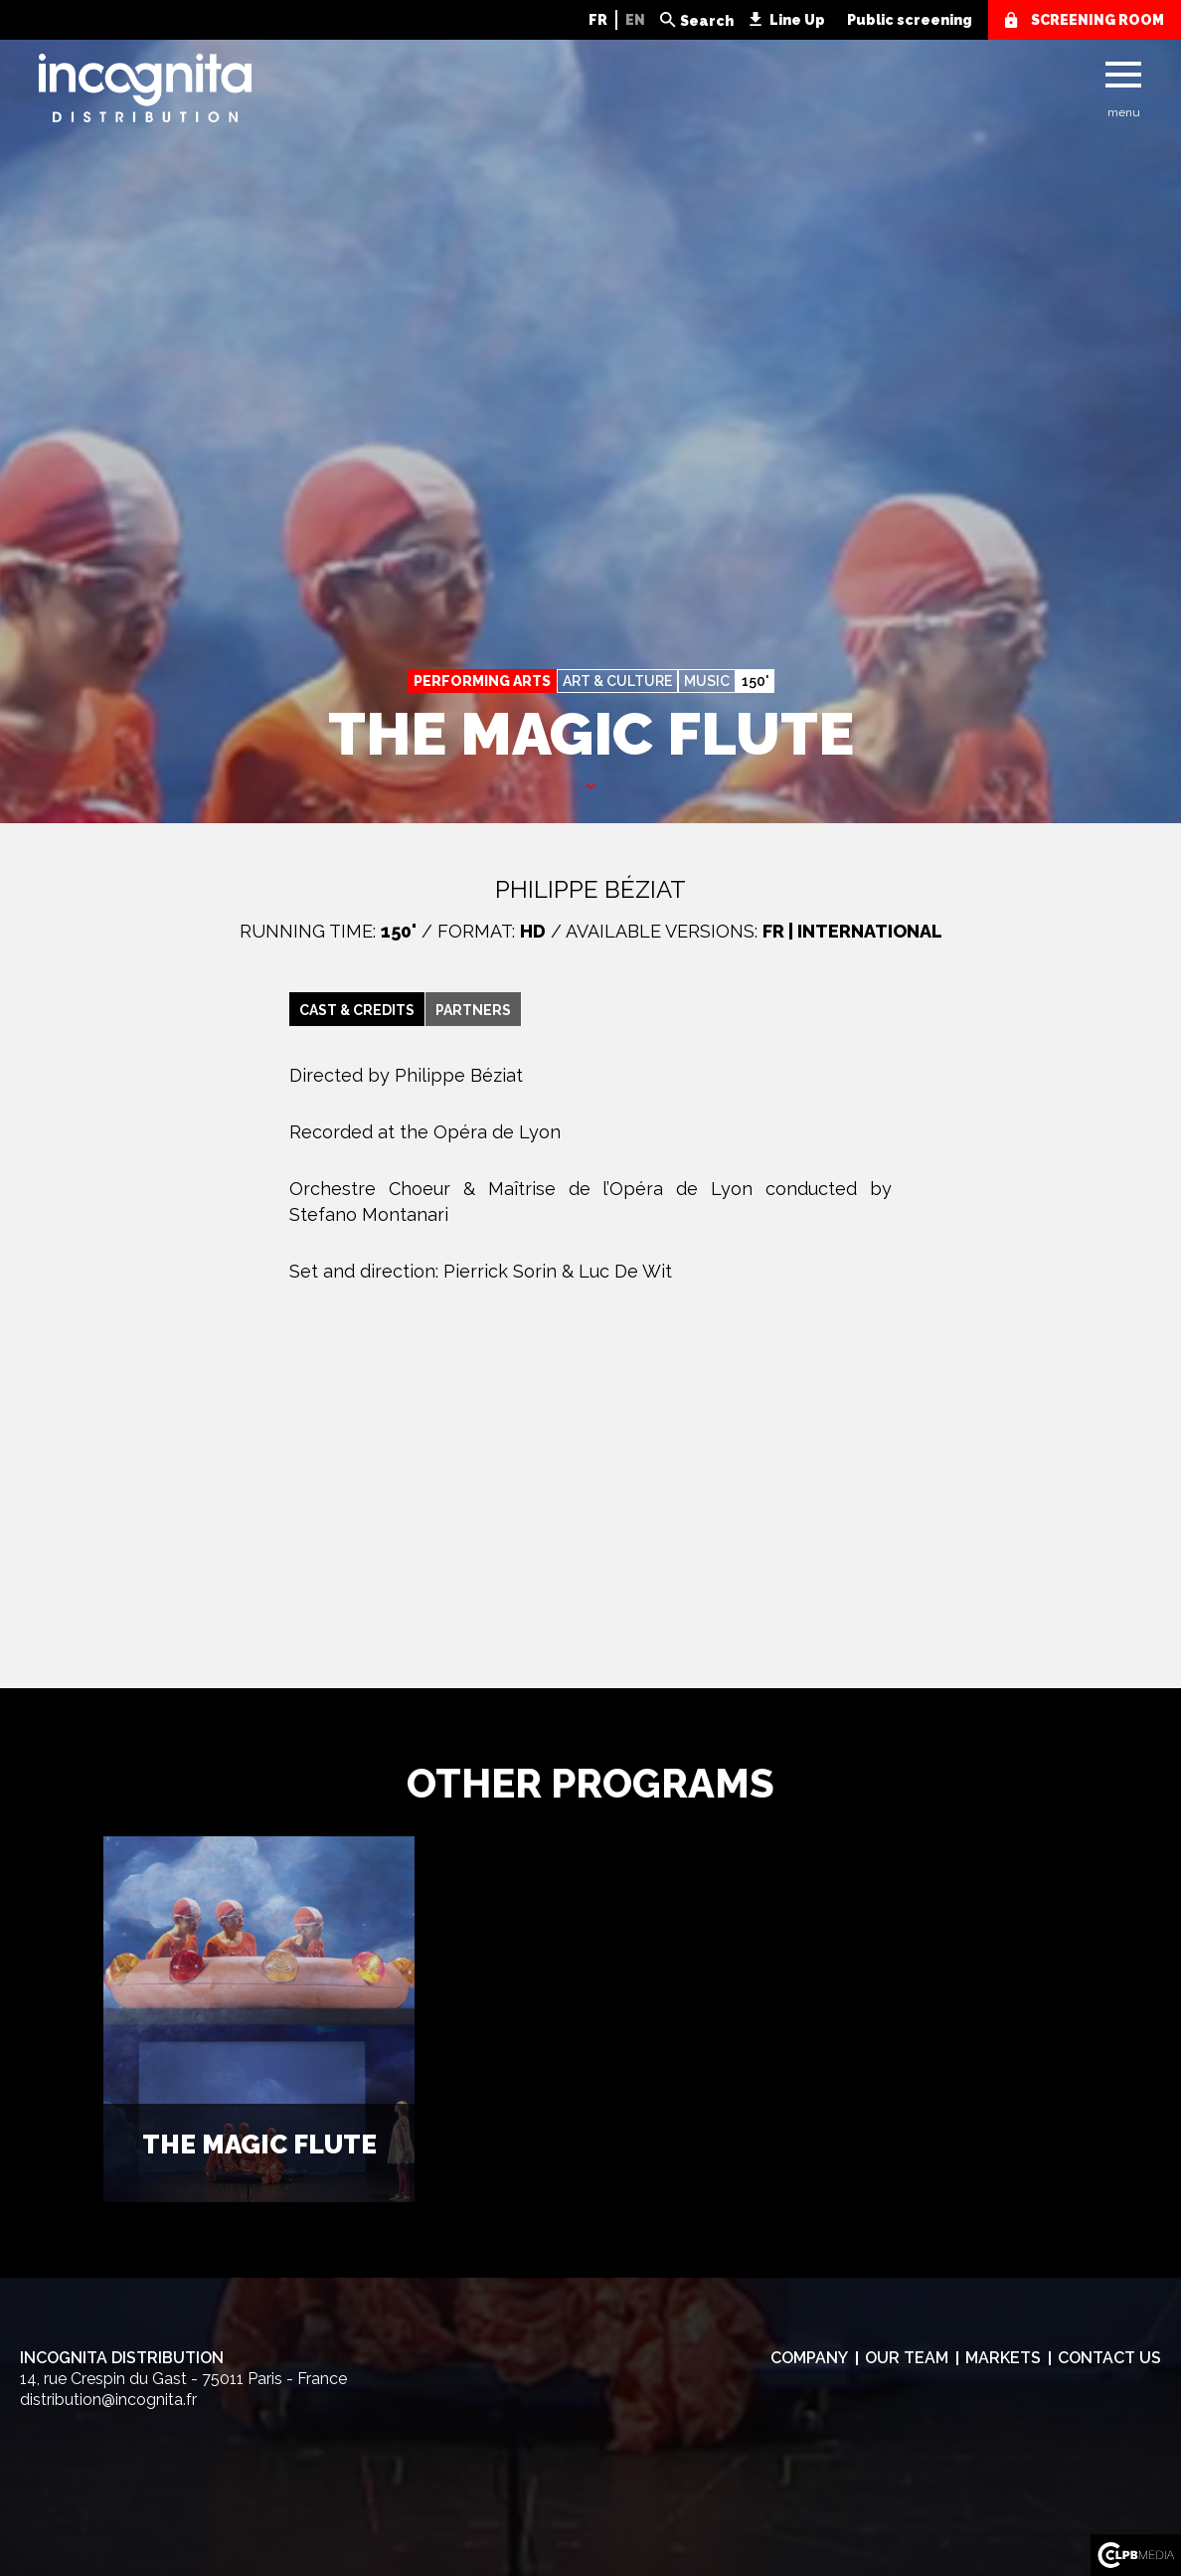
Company (809, 2357)
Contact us (1109, 2357)
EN (635, 20)
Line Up (797, 20)
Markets (1003, 2357)
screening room (1097, 20)
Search (707, 21)
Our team (906, 2357)
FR (598, 20)
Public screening (909, 20)
